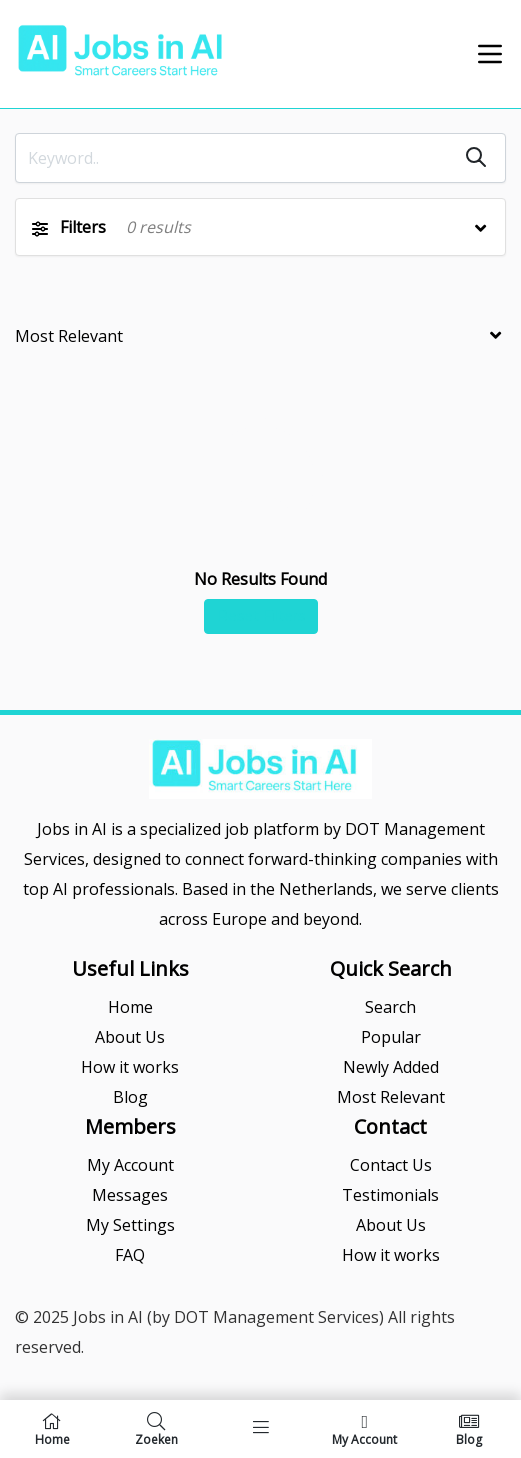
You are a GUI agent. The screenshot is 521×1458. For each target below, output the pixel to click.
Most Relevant (391, 1097)
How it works (130, 1067)
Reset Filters (261, 616)
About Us (130, 1037)
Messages (130, 1195)
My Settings (130, 1225)
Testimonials (390, 1195)
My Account (130, 1165)
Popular (391, 1037)
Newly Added (391, 1067)
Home (130, 1007)
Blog (130, 1097)
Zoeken (156, 1429)
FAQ (130, 1255)
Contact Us (391, 1165)
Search (390, 1007)
